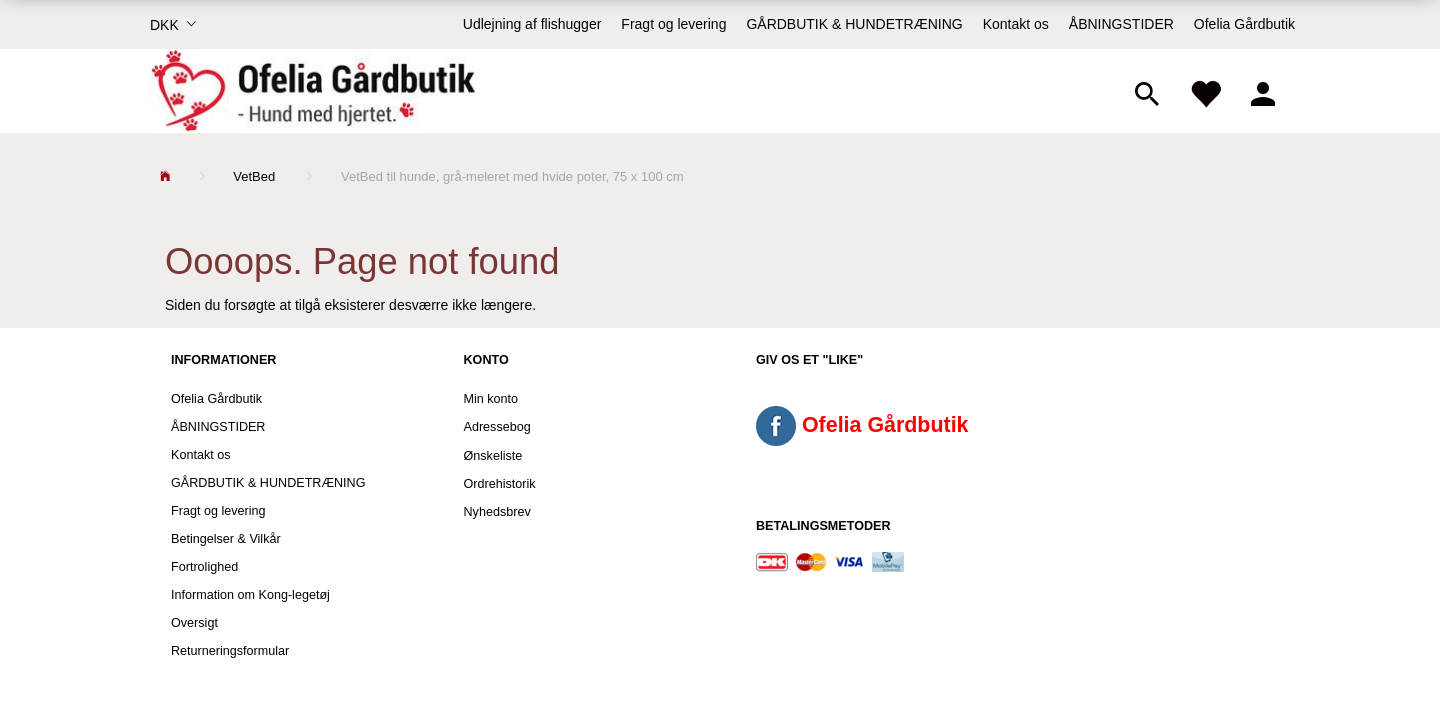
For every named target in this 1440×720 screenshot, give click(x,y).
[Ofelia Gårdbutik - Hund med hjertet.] (312, 91)
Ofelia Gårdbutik (1244, 24)
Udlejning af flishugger (532, 24)
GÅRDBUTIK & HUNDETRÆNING (854, 24)
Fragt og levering (673, 24)
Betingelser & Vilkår (226, 539)
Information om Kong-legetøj (250, 595)
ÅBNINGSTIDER (1121, 24)
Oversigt (194, 623)
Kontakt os (1016, 24)
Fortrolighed (204, 567)
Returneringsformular (230, 651)
